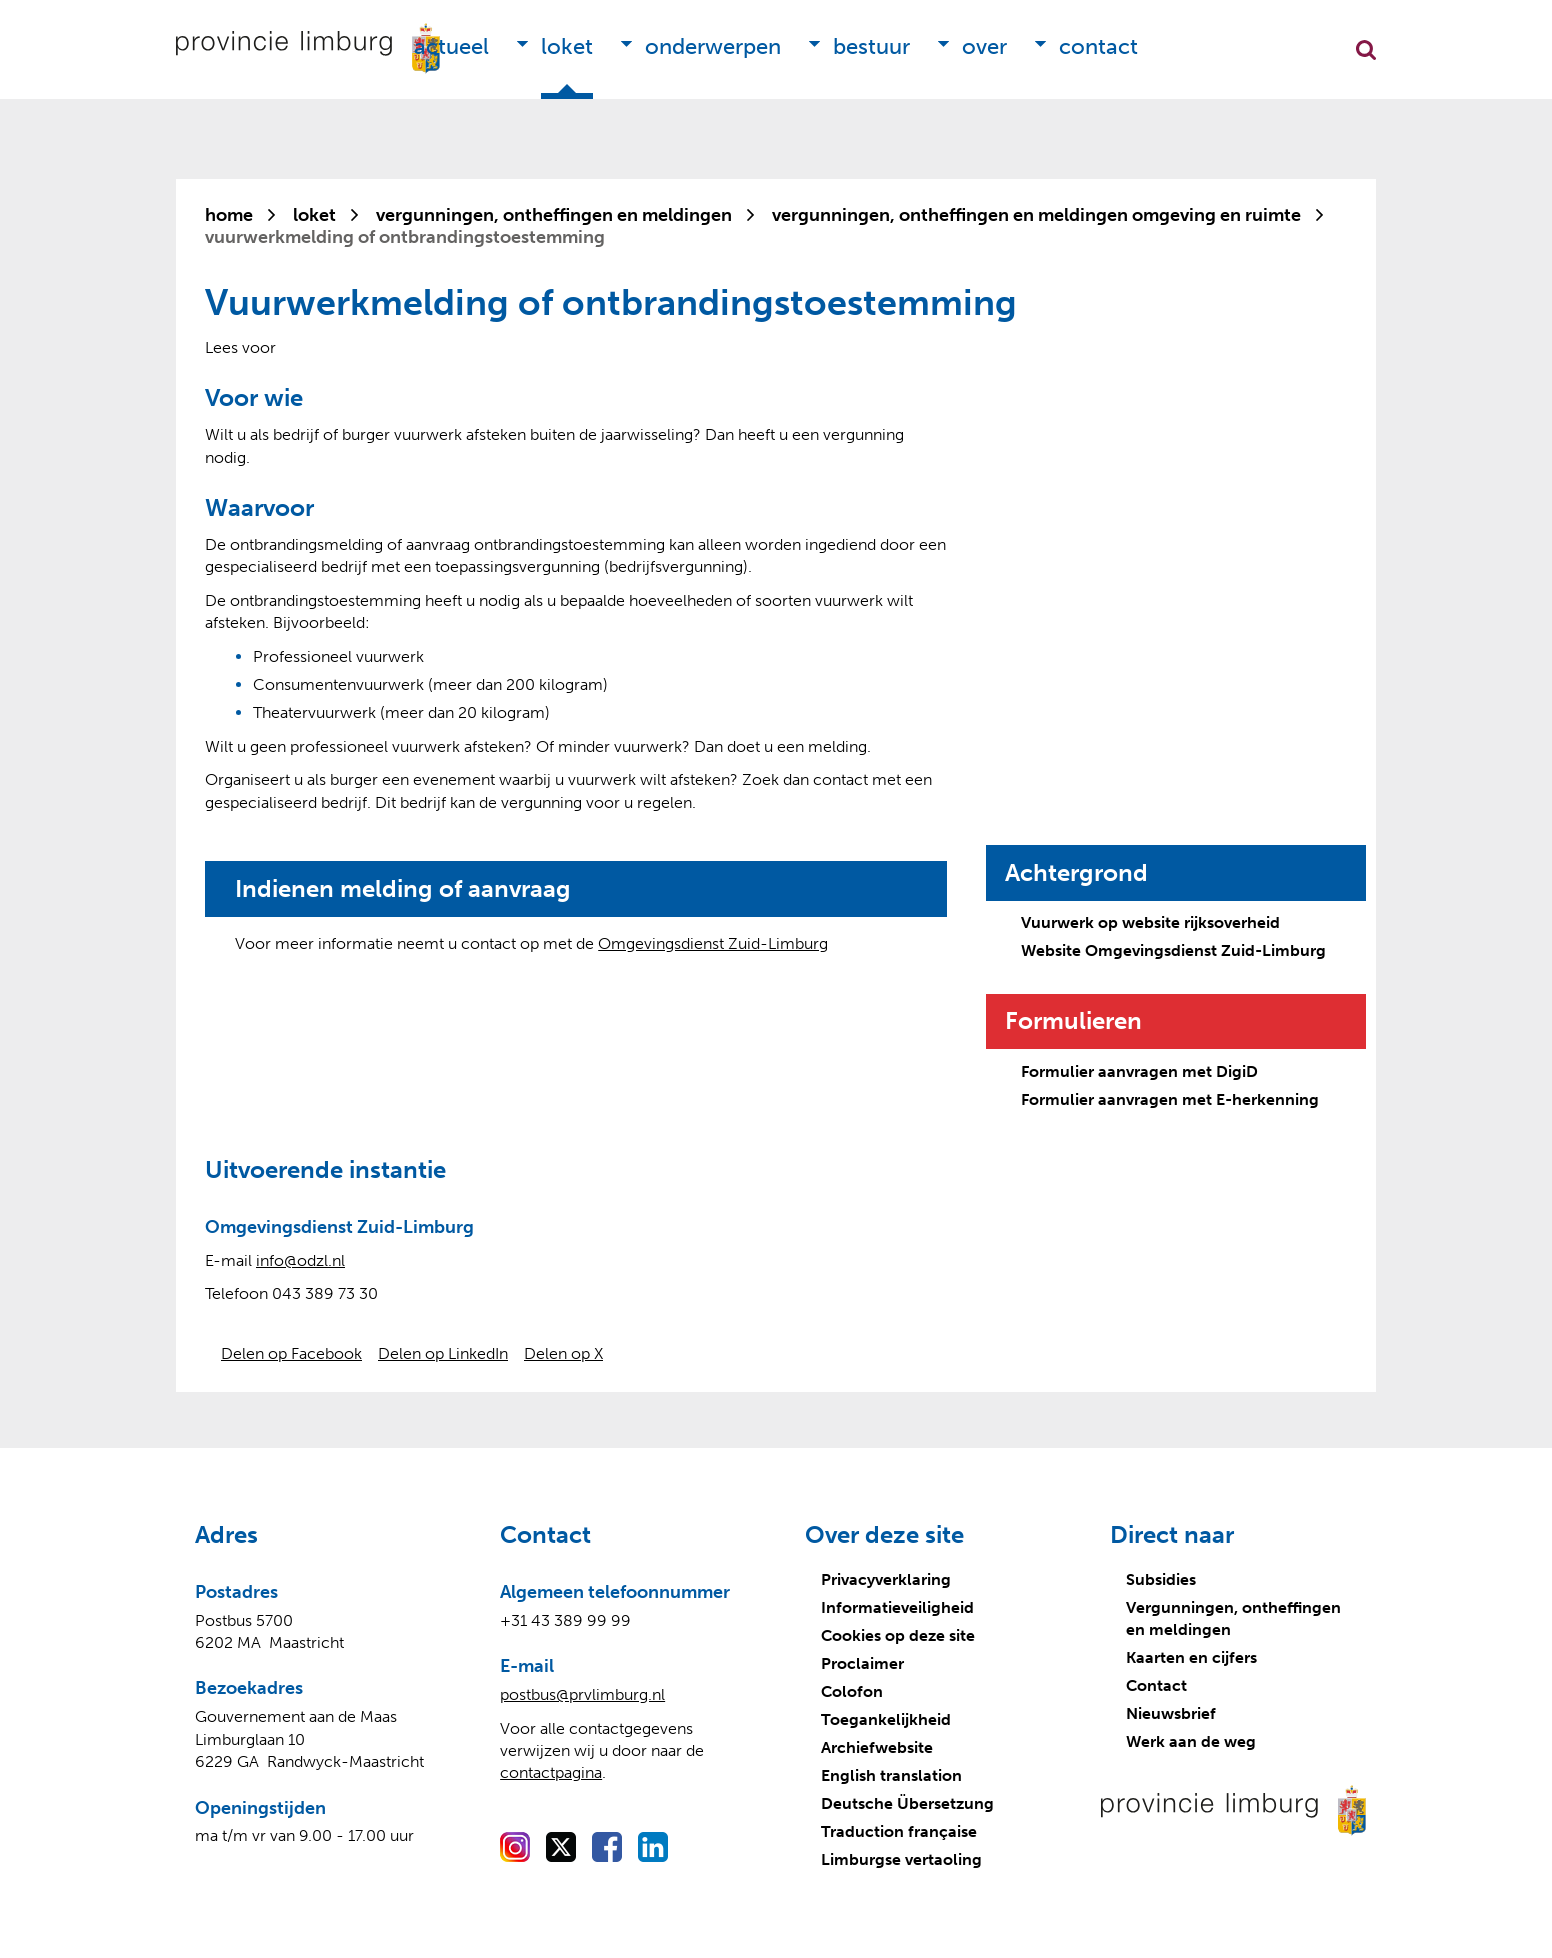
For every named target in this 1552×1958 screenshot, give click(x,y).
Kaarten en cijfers (1191, 1657)
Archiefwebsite (877, 1747)
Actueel (451, 46)
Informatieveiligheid (897, 1607)
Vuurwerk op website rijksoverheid (1150, 922)
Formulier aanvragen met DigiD (1139, 1071)
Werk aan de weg (1191, 1741)
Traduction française (899, 1831)
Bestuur (871, 46)
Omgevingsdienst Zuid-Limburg (713, 943)
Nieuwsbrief (1171, 1713)
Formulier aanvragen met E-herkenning (1170, 1099)
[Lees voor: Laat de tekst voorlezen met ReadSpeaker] (240, 347)
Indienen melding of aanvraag (403, 889)
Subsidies (1161, 1579)
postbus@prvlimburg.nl (582, 1694)
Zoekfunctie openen (1366, 50)
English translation (891, 1775)
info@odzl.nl (300, 1260)
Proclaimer (862, 1663)
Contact (1098, 46)
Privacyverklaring (886, 1579)
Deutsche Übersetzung (907, 1803)
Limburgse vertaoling (901, 1859)
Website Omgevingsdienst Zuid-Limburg (1173, 950)
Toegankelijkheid (886, 1719)
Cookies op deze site (898, 1635)
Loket (567, 46)
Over (984, 46)
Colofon (852, 1691)
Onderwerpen (713, 46)
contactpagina (551, 1772)
